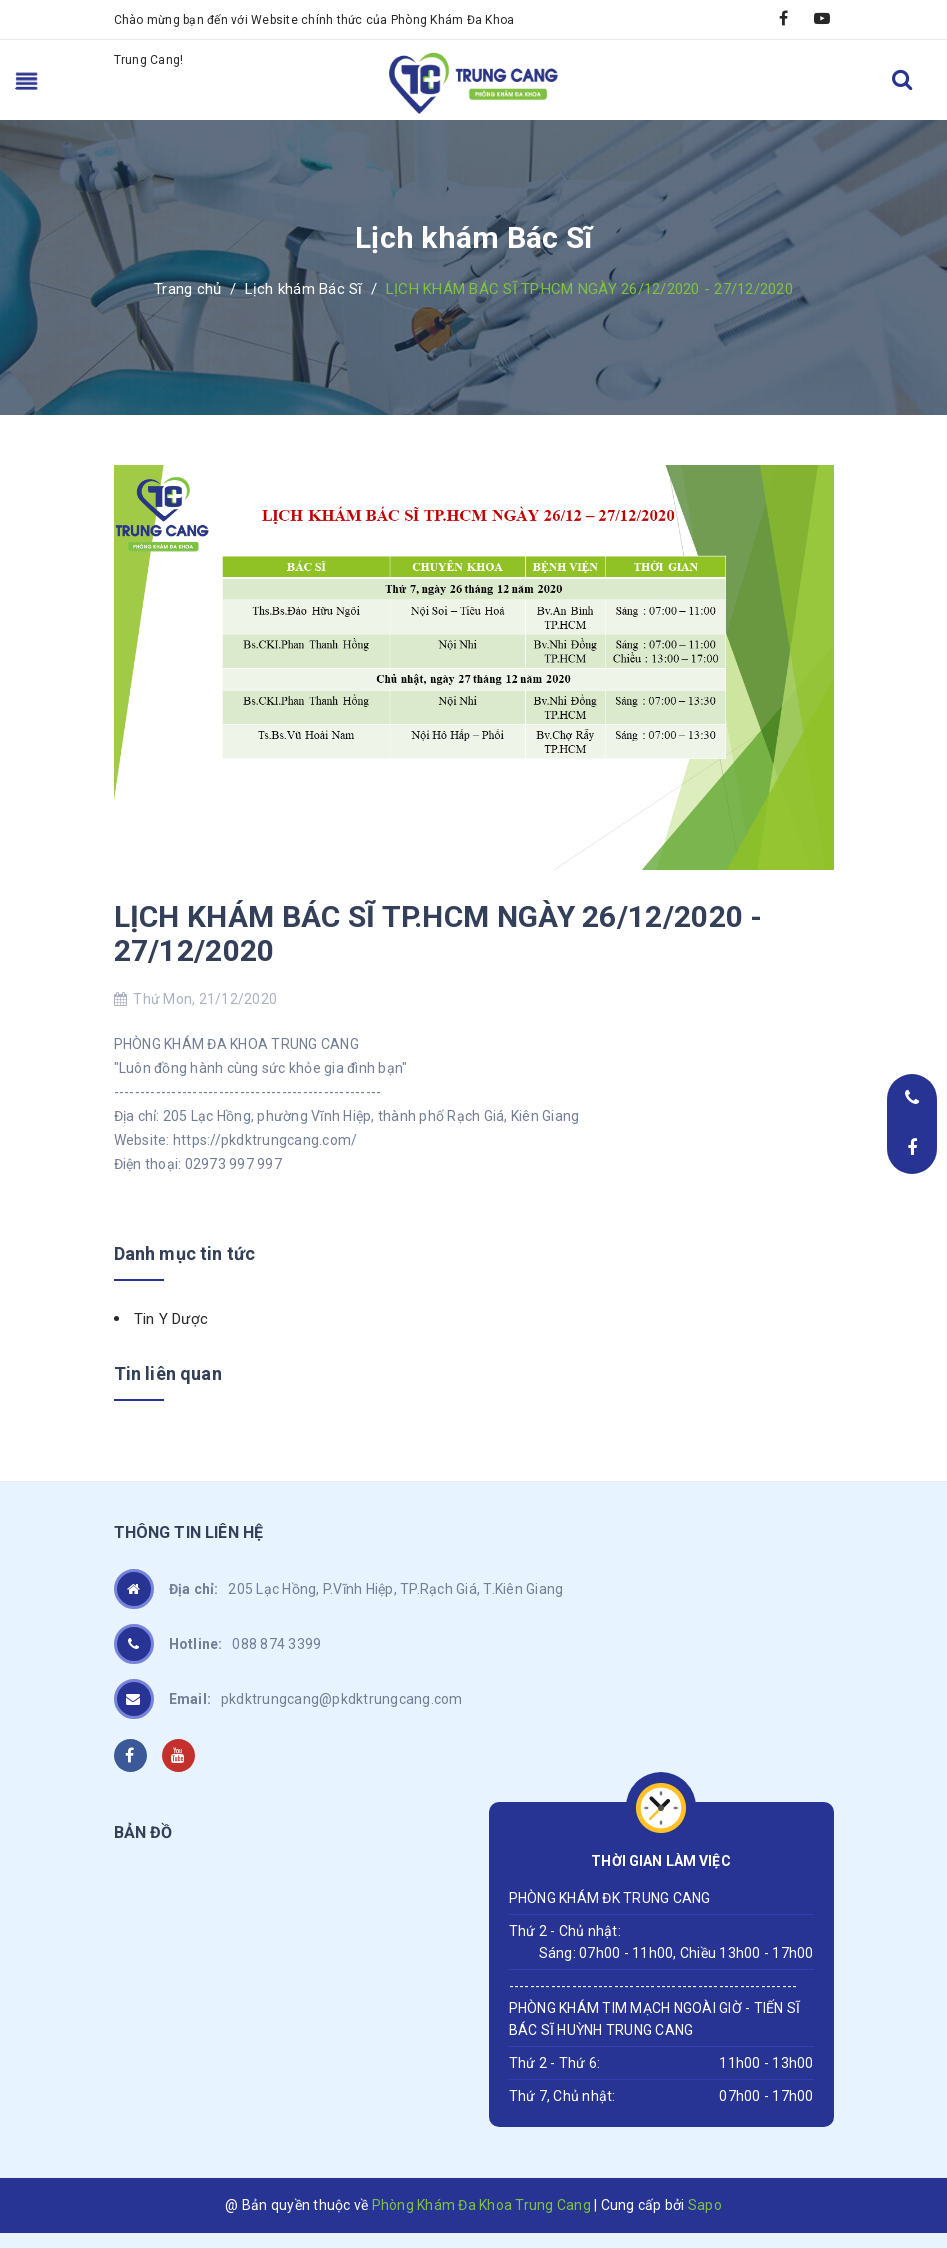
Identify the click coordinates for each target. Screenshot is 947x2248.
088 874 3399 (245, 1644)
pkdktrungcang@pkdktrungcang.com (316, 1699)
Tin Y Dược (171, 1319)
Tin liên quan (168, 1373)
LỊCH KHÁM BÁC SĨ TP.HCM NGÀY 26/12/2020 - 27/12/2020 (438, 933)
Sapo (705, 2205)
